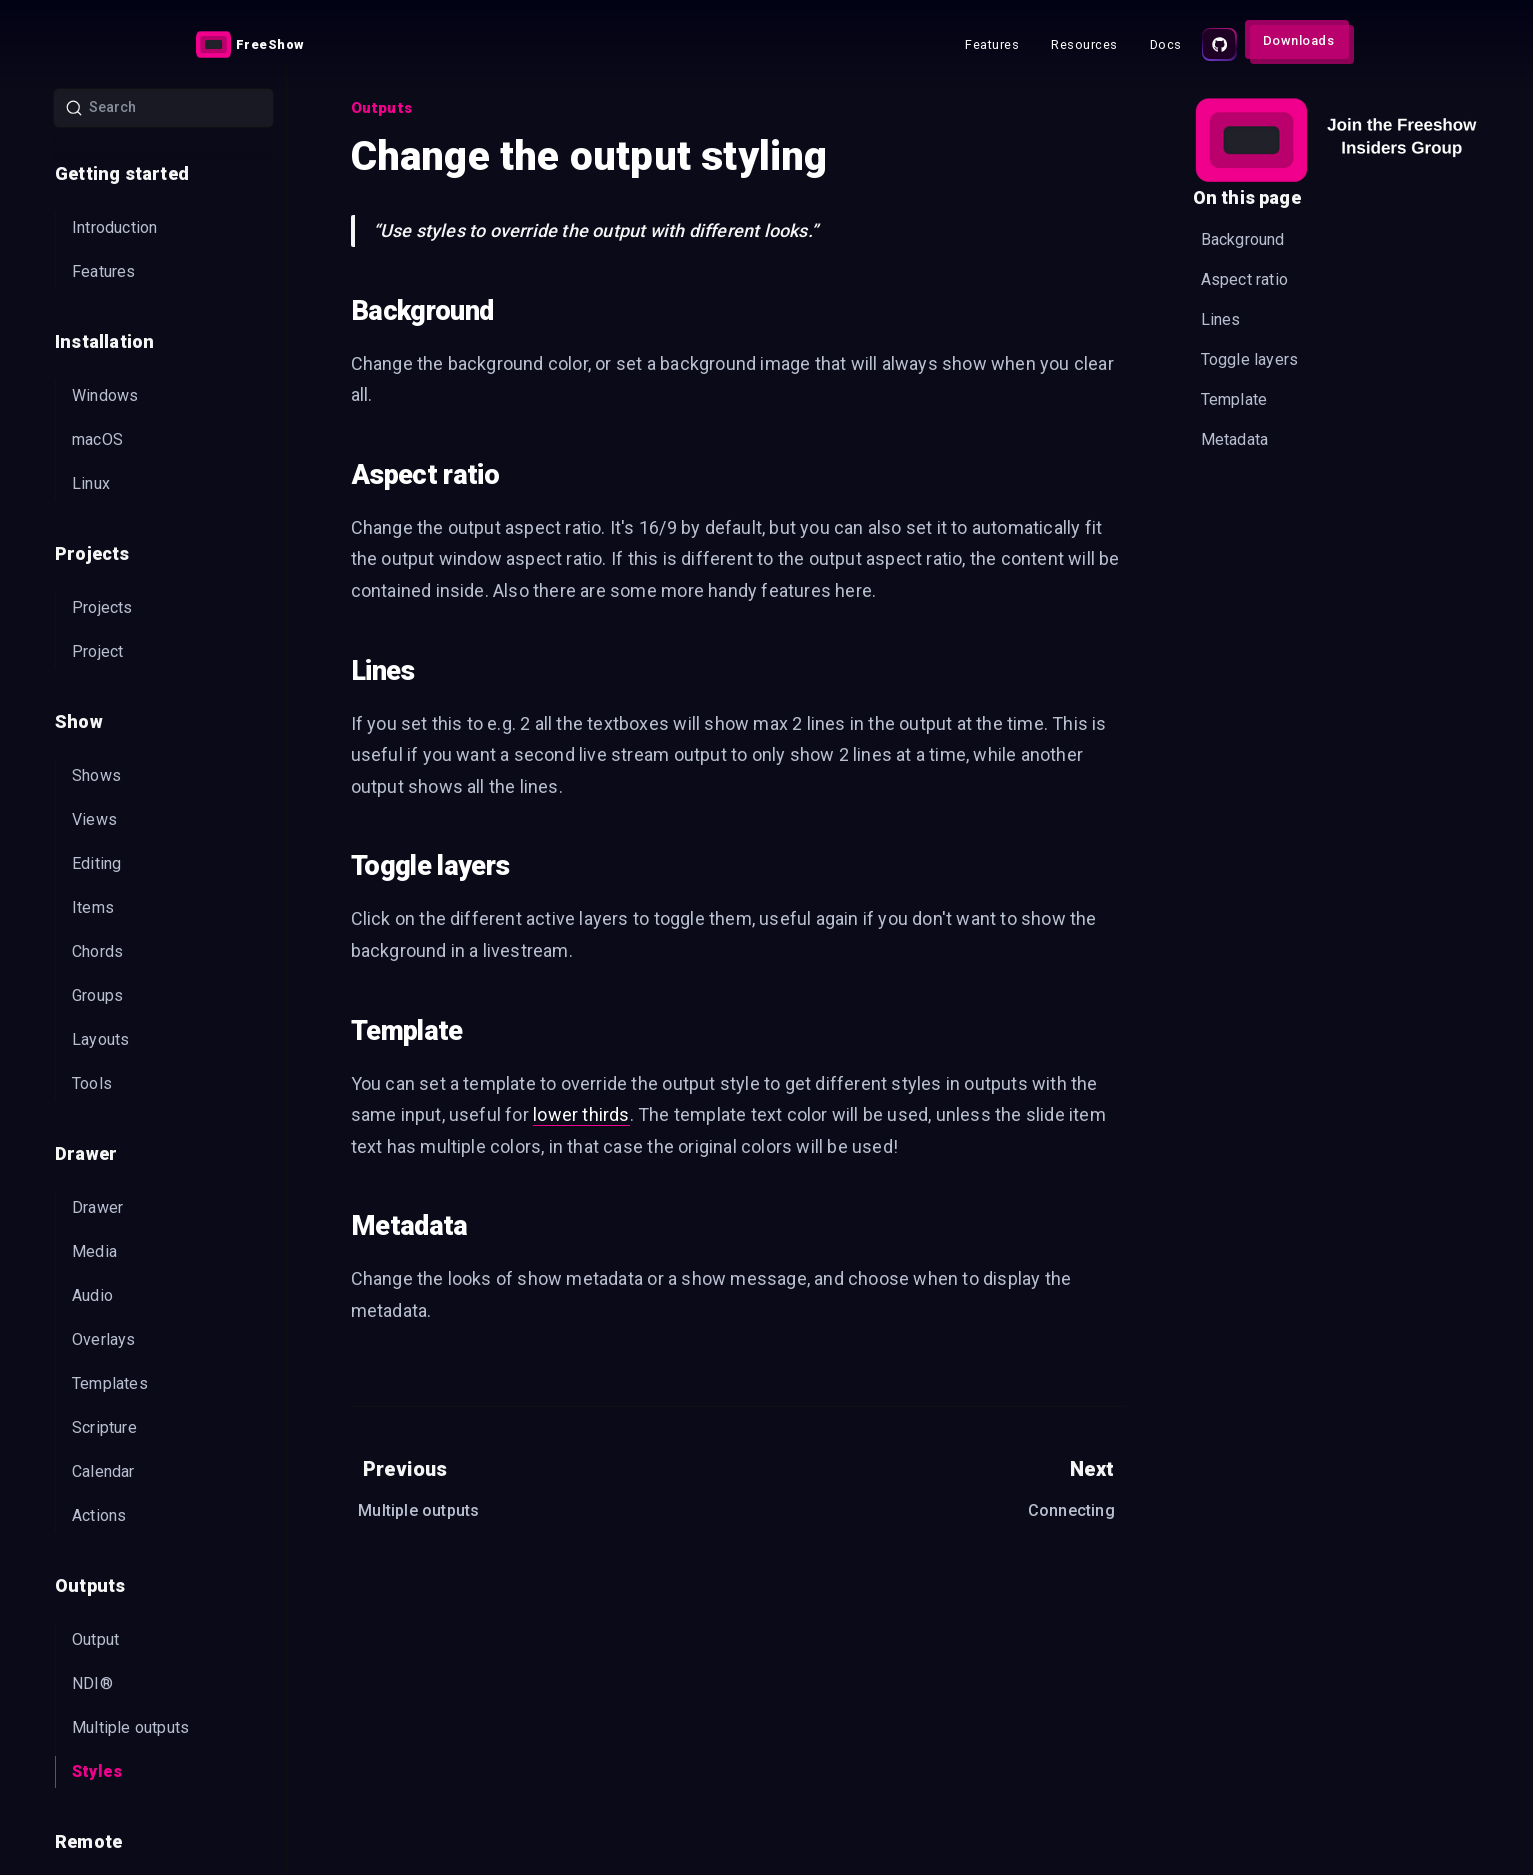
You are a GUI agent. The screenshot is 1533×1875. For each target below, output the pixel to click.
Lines (1221, 319)
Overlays (104, 1339)
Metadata (1235, 439)
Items (93, 907)
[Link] (253, 44)
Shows (96, 775)
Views (94, 819)
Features (104, 271)
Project (97, 651)
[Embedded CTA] (1336, 140)
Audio (92, 1295)
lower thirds (581, 1114)
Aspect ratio (1244, 279)
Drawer (97, 1207)
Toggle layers (1250, 359)
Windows (105, 395)
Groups (97, 995)
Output (95, 1639)
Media (94, 1251)
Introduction (114, 227)
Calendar (103, 1471)
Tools (92, 1083)
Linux (91, 483)
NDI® (92, 1683)
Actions (99, 1515)
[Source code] (1219, 44)
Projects (102, 607)
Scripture (104, 1427)
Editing (96, 863)
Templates (110, 1383)
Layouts (100, 1039)
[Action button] (253, 44)
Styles (97, 1771)
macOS (97, 439)
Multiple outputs (130, 1727)
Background (1243, 239)
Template (1234, 399)
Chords (97, 951)
